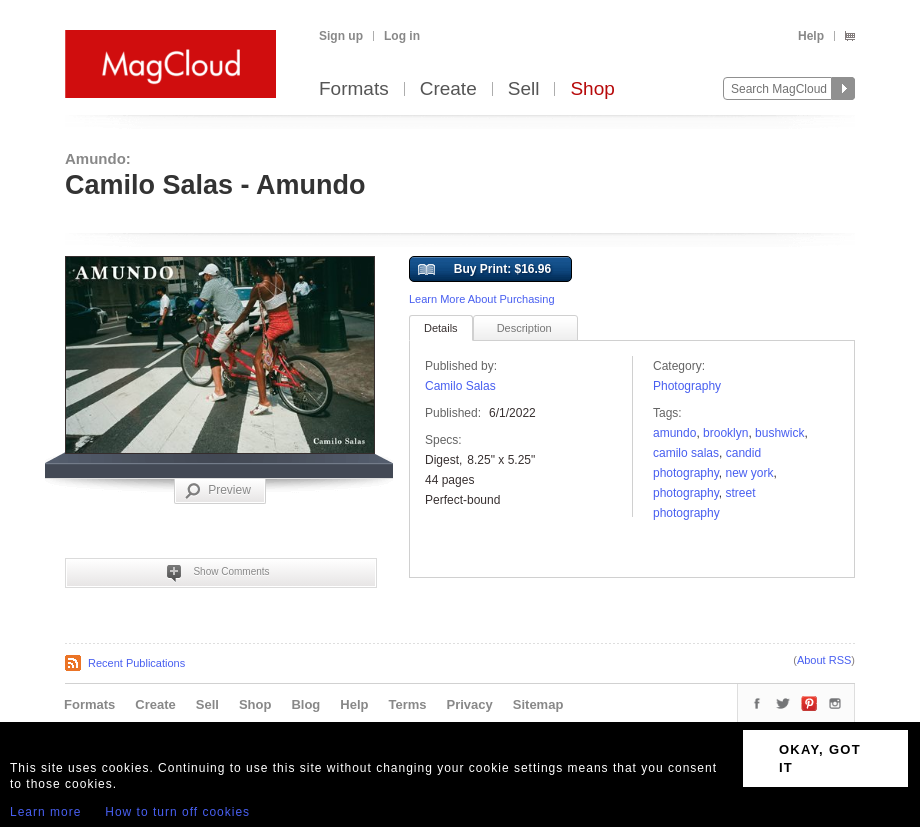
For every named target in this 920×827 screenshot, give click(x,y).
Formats (354, 89)
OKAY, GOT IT (820, 758)
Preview (218, 491)
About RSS (824, 660)
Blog (305, 704)
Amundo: (98, 158)
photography (686, 493)
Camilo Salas (460, 386)
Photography (687, 386)
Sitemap (538, 704)
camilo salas (686, 453)
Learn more (45, 812)
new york (750, 473)
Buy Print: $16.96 (484, 270)
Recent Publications (136, 663)
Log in (402, 36)
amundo (674, 433)
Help (811, 36)
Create (448, 89)
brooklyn (725, 433)
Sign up (341, 36)
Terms (407, 704)
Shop (592, 89)
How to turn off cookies (177, 812)
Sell (524, 89)
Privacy (470, 704)
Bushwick (779, 433)
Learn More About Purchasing (482, 299)
